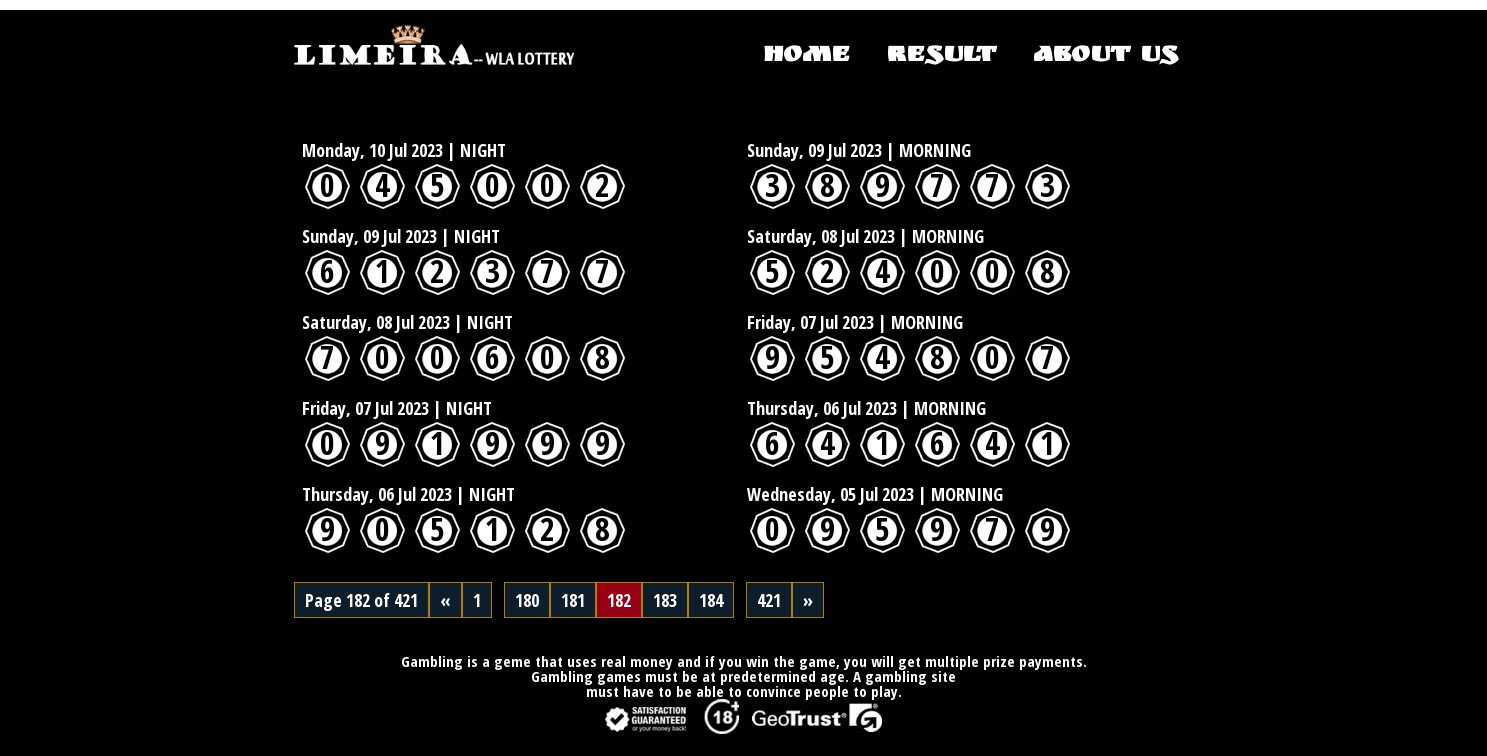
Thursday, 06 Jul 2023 (822, 408)
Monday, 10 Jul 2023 (372, 150)
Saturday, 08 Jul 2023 (821, 236)
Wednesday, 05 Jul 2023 (830, 494)
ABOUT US (1105, 57)
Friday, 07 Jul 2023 (810, 322)
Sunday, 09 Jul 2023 (814, 150)
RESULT (941, 57)
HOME (806, 57)
